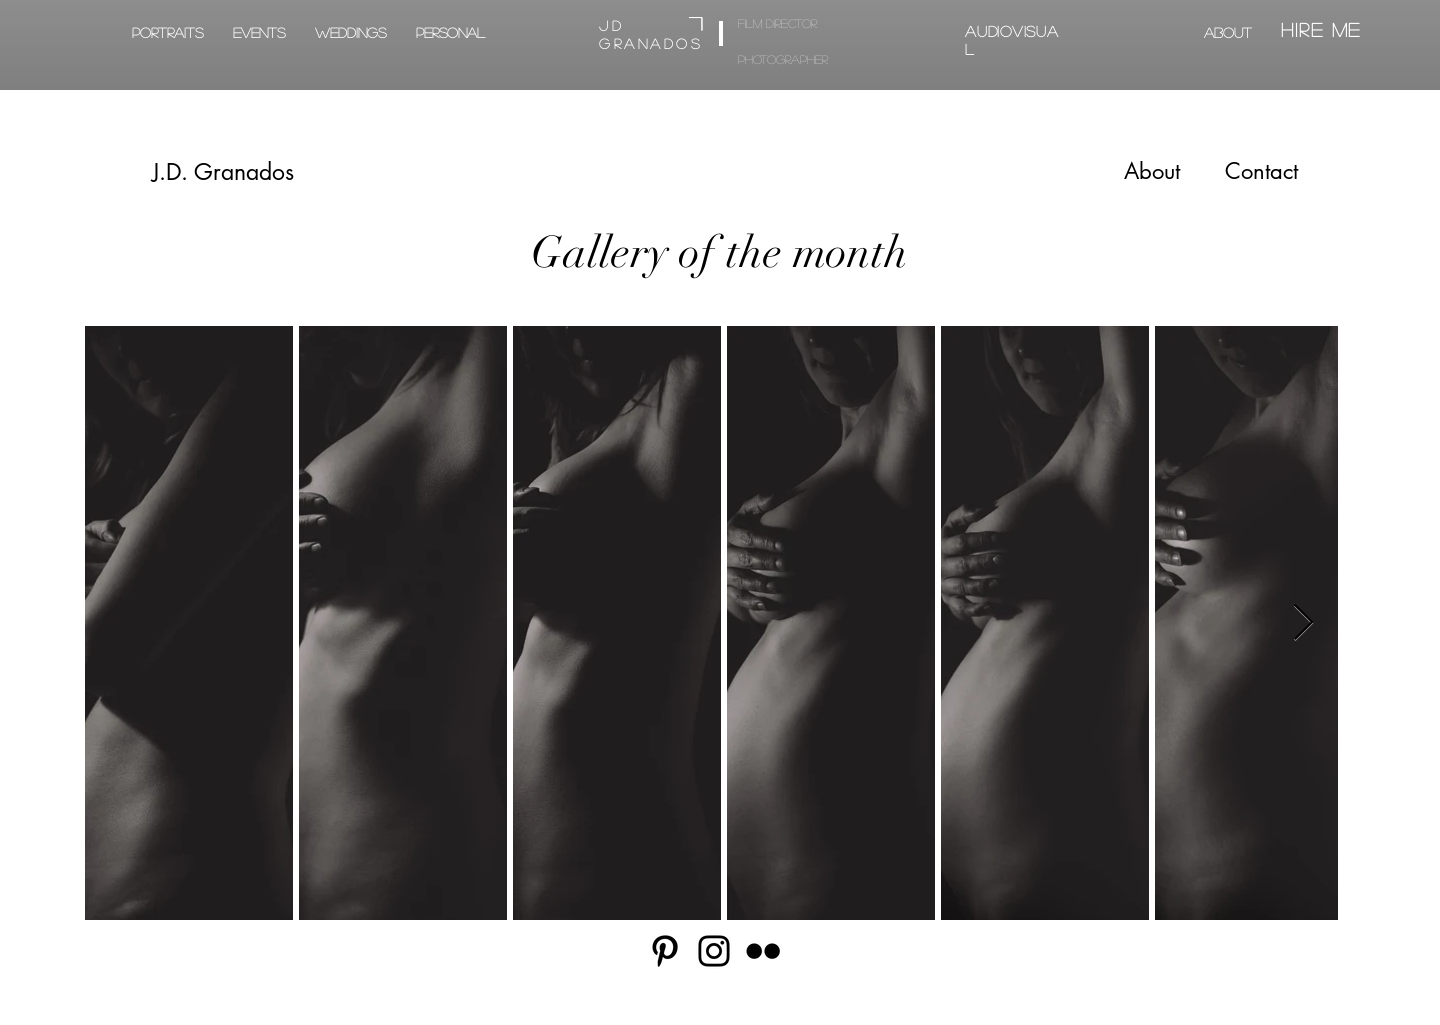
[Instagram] (714, 951)
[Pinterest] (665, 951)
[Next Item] (1303, 623)
